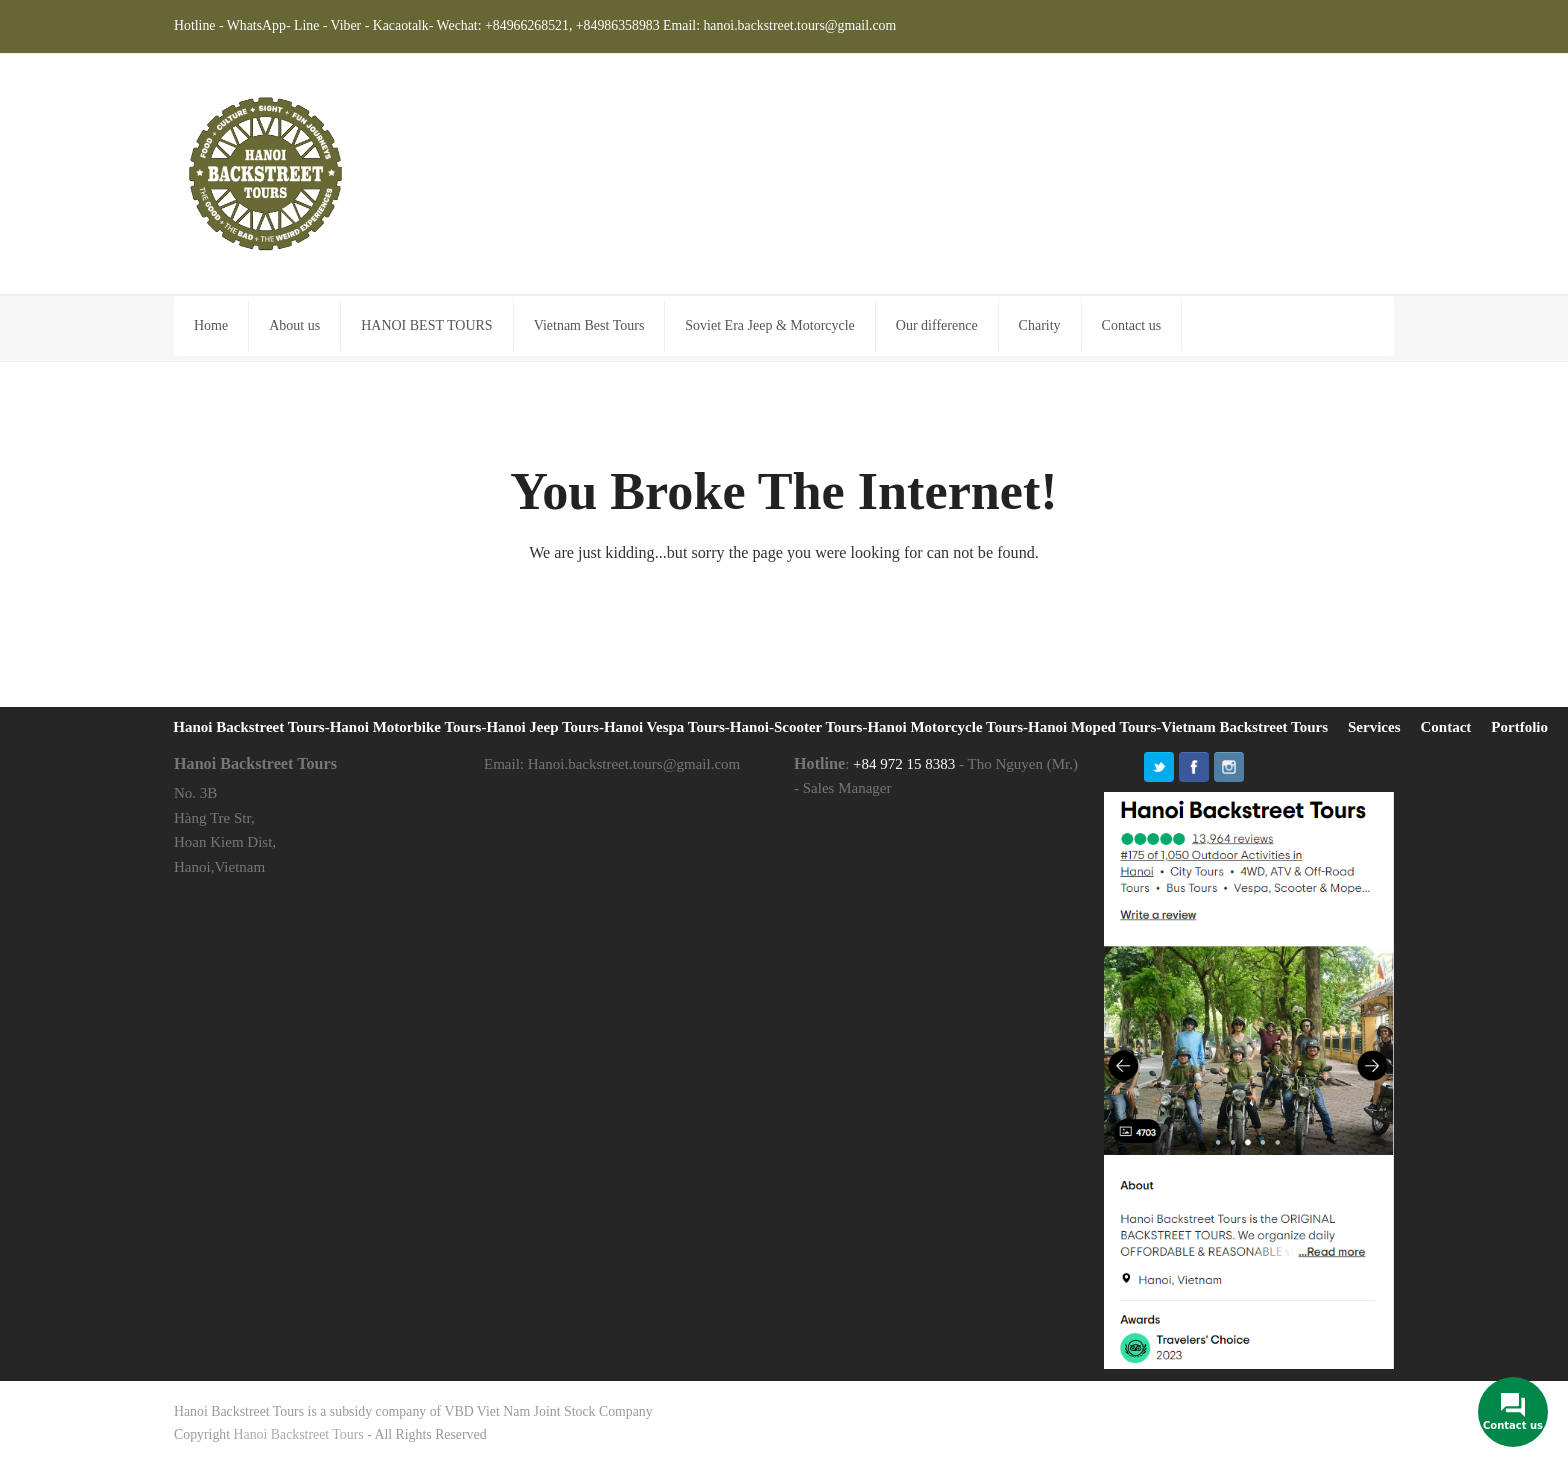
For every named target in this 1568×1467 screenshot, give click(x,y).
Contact (1446, 727)
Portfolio (1519, 727)
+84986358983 (618, 25)
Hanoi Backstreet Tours (299, 1434)
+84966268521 (527, 25)
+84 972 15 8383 (904, 764)
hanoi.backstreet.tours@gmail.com (799, 25)
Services (1374, 727)
